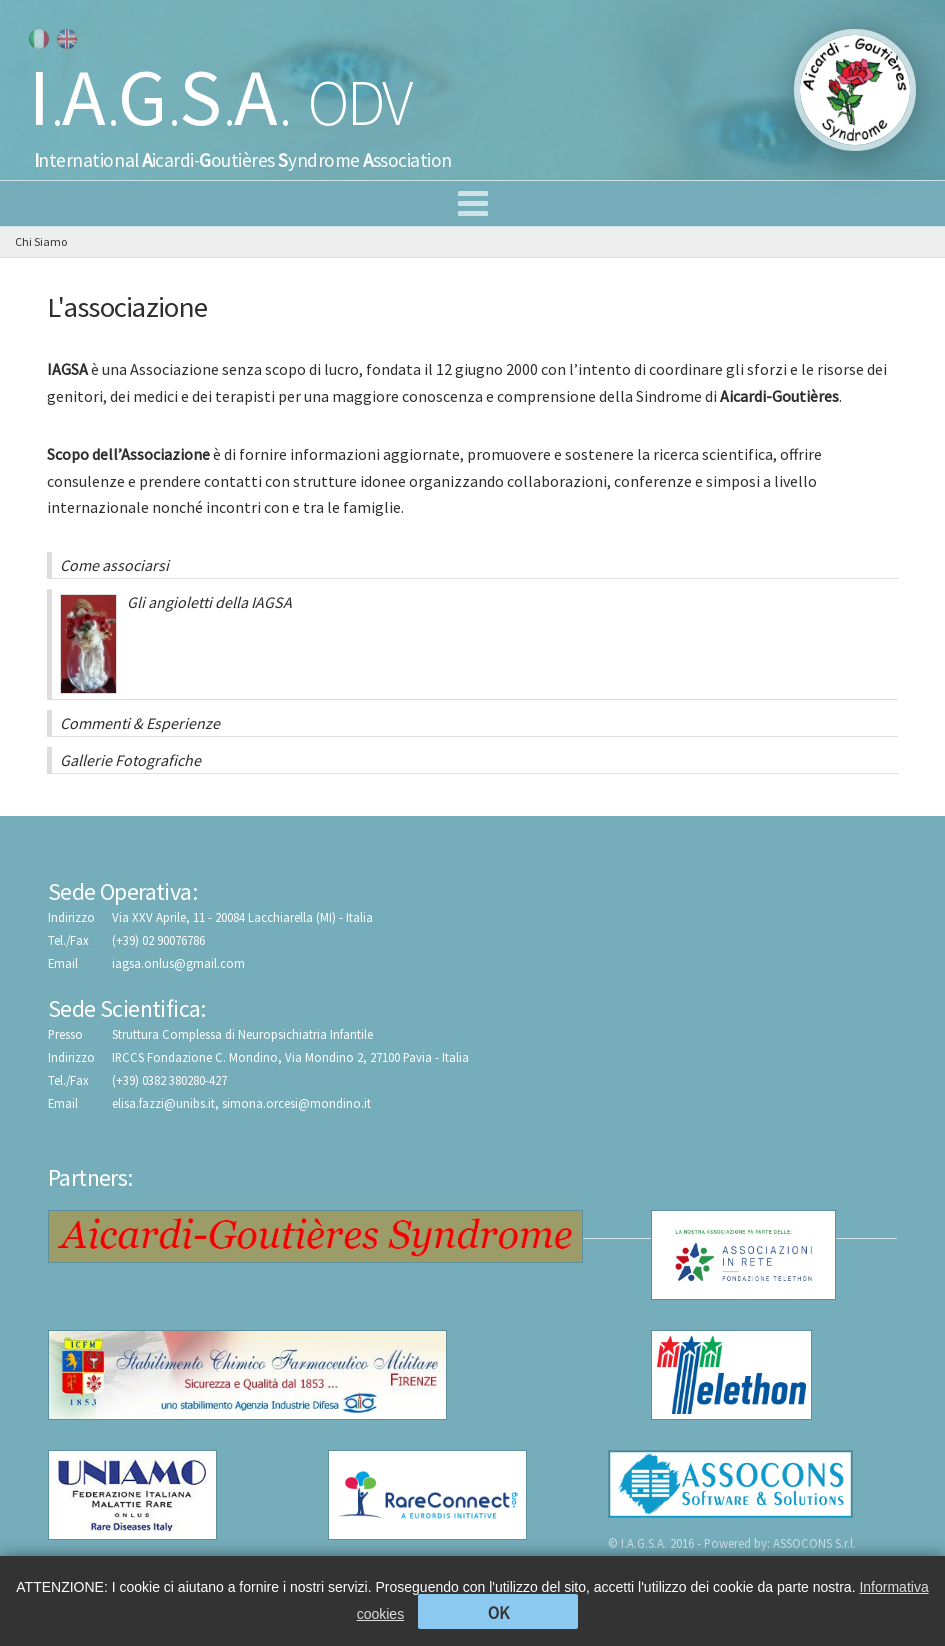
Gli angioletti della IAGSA (176, 643)
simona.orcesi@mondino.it (296, 1103)
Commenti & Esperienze (140, 723)
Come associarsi (114, 565)
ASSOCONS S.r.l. (814, 1543)
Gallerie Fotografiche (130, 760)
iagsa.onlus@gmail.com (178, 963)
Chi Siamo (41, 241)
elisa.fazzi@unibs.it (163, 1103)
